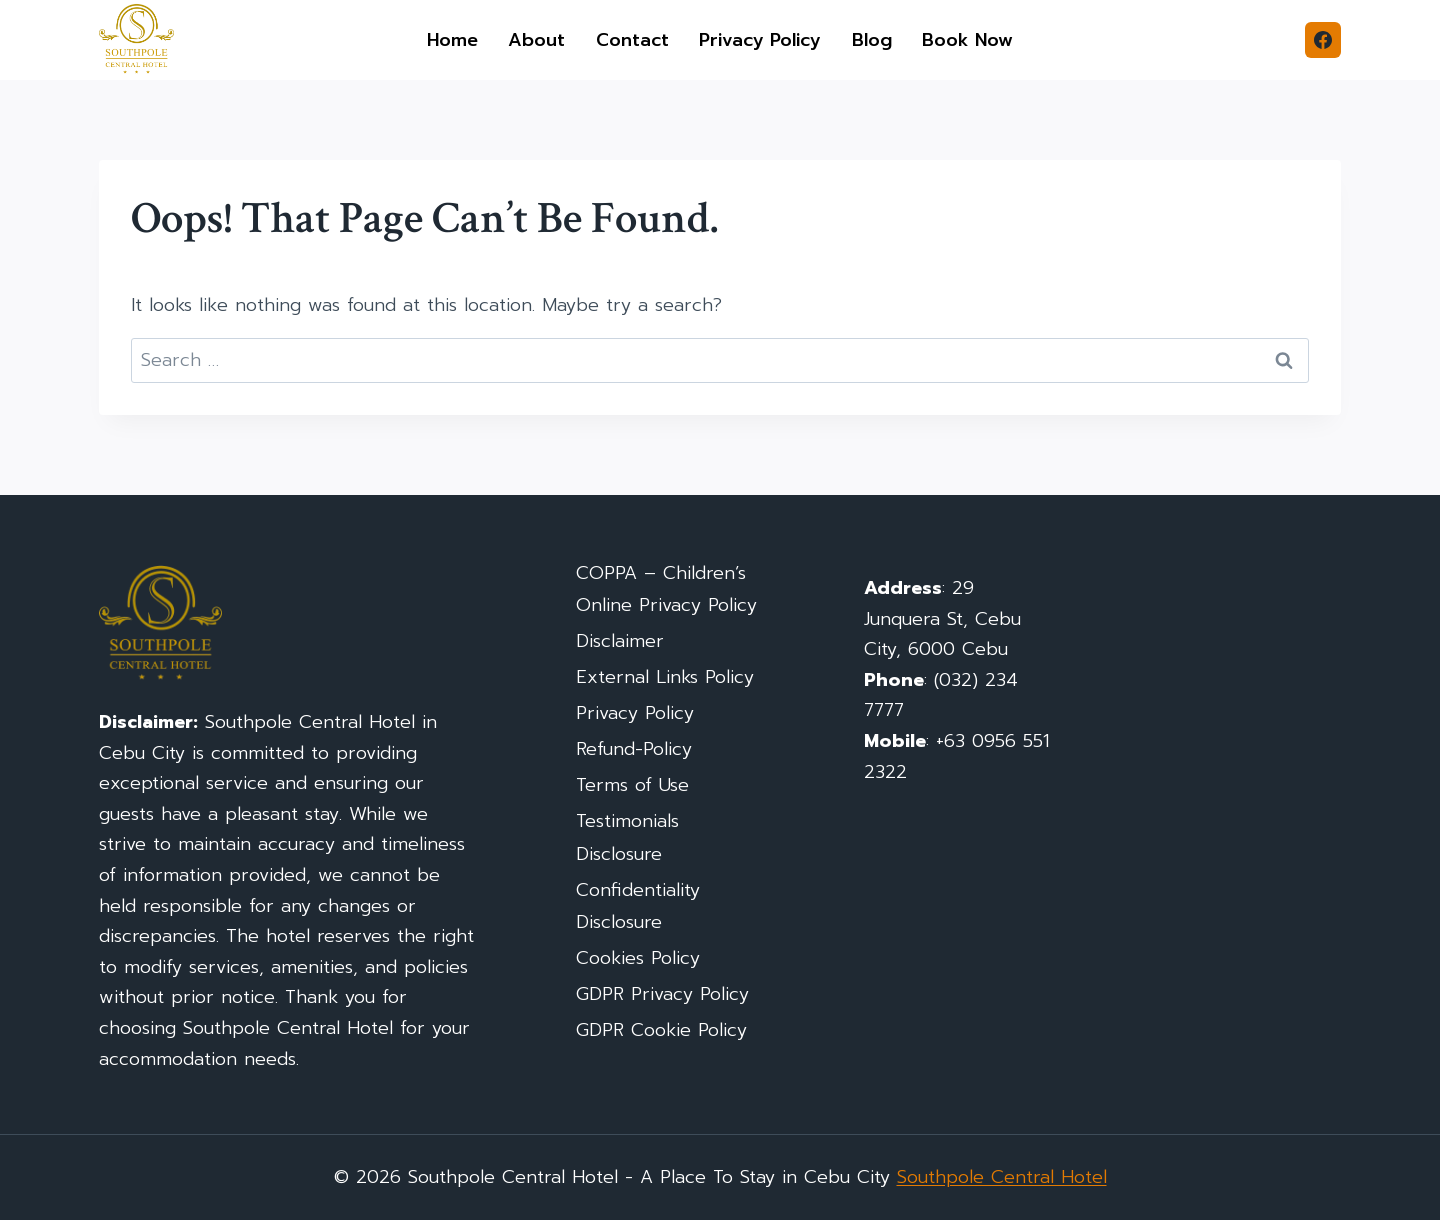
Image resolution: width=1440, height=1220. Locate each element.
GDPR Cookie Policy (661, 1030)
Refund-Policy (634, 749)
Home (452, 40)
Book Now (967, 40)
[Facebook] (1323, 40)
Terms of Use (632, 785)
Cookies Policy (638, 958)
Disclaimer (620, 641)
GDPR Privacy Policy (662, 994)
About (536, 40)
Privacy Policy (760, 40)
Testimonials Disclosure (627, 837)
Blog (872, 40)
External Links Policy (665, 677)
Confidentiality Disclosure (638, 906)
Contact (632, 40)
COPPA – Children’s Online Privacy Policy (666, 589)
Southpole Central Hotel (1002, 1177)
